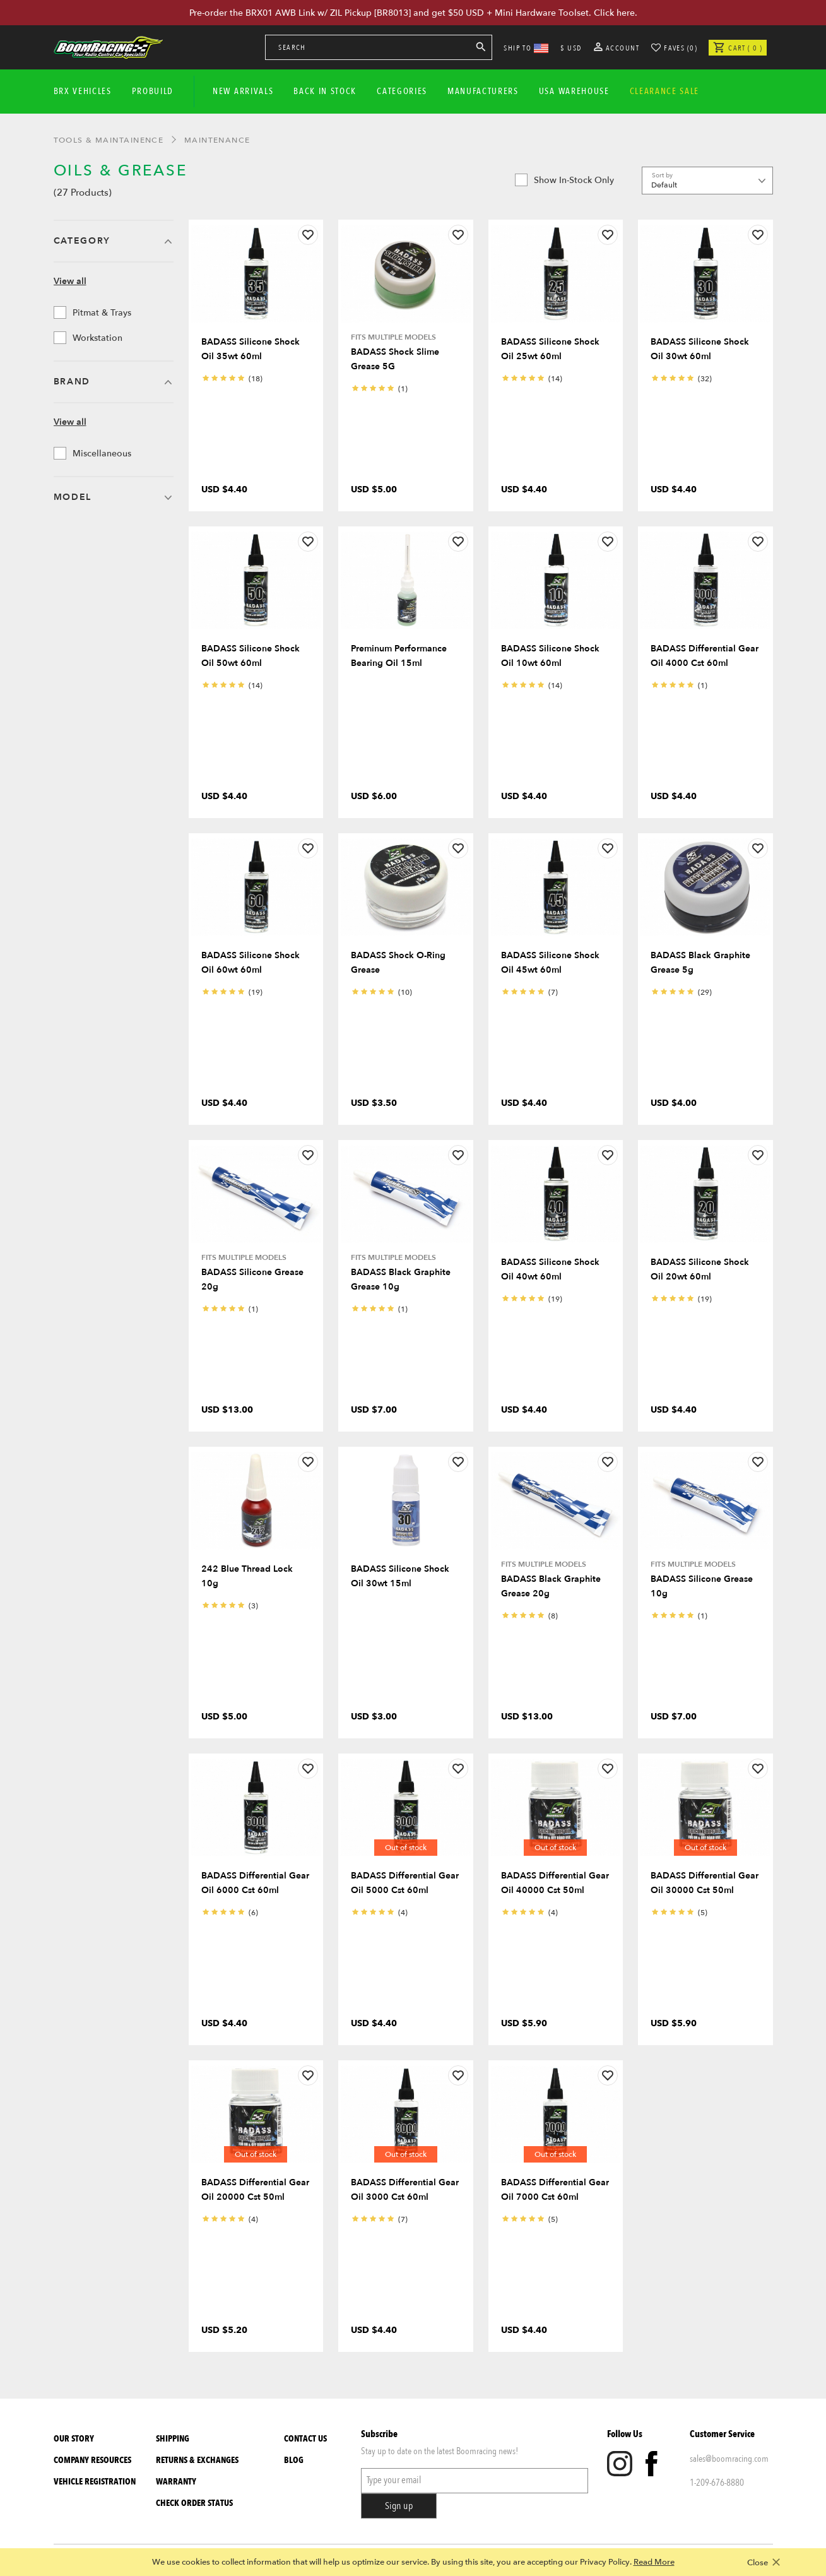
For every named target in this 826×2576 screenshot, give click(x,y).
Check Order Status (194, 2503)
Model (72, 497)
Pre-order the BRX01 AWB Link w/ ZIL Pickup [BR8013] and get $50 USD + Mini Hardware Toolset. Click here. (413, 13)
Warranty (176, 2482)
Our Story (74, 2439)
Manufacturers (483, 91)
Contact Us (305, 2439)
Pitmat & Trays (92, 312)
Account (617, 48)
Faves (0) (680, 48)
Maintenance (217, 140)
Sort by (662, 175)
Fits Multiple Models (393, 337)
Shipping (172, 2439)
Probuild (153, 91)
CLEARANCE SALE (665, 91)
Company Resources (92, 2460)
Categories (402, 91)
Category (82, 241)
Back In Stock (325, 91)
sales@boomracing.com (729, 2458)
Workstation (88, 337)
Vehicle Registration (95, 2482)
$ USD (570, 48)
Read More (654, 2562)
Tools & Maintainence (109, 140)
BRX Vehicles (83, 91)
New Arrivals (243, 91)
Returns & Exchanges (197, 2460)
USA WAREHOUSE (574, 91)
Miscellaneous (92, 453)
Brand (72, 382)
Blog (294, 2460)
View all (70, 281)
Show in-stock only (564, 180)
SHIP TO (526, 48)
